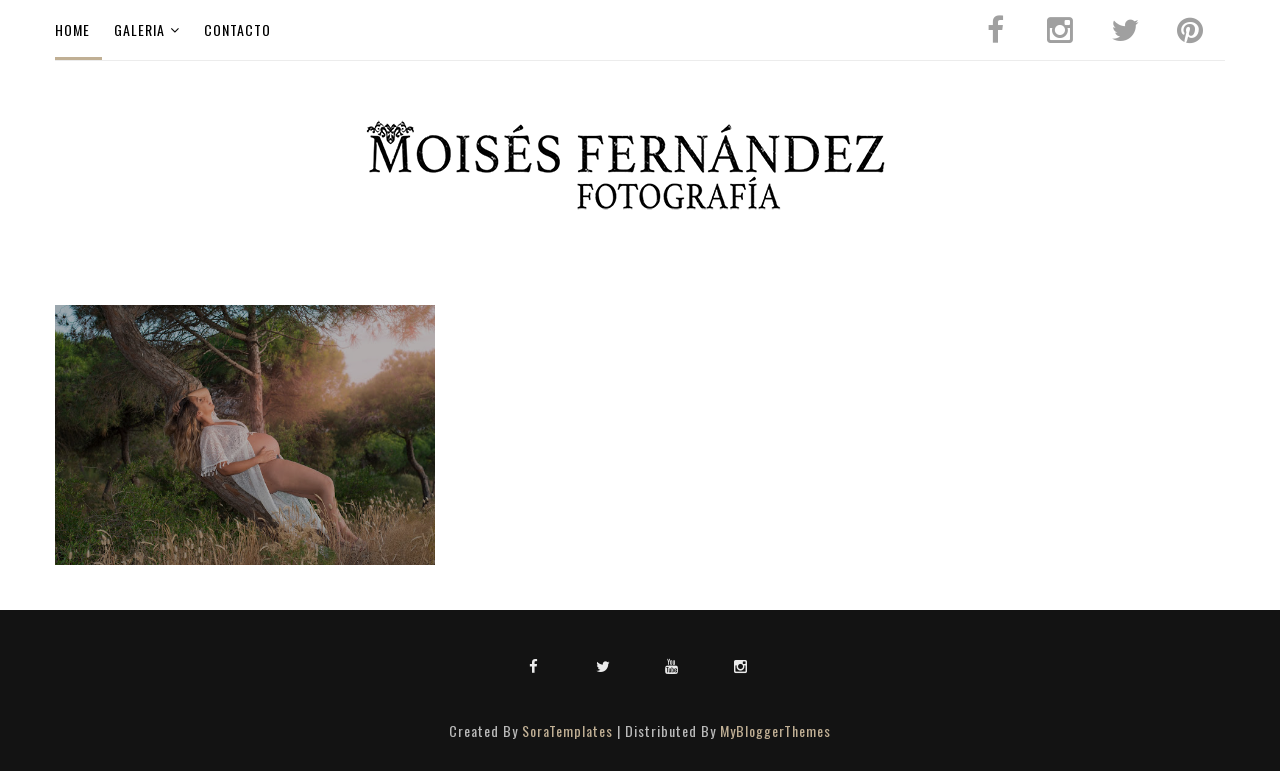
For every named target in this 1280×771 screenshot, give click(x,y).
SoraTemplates (567, 730)
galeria (139, 29)
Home (72, 29)
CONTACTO (237, 29)
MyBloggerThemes (775, 730)
